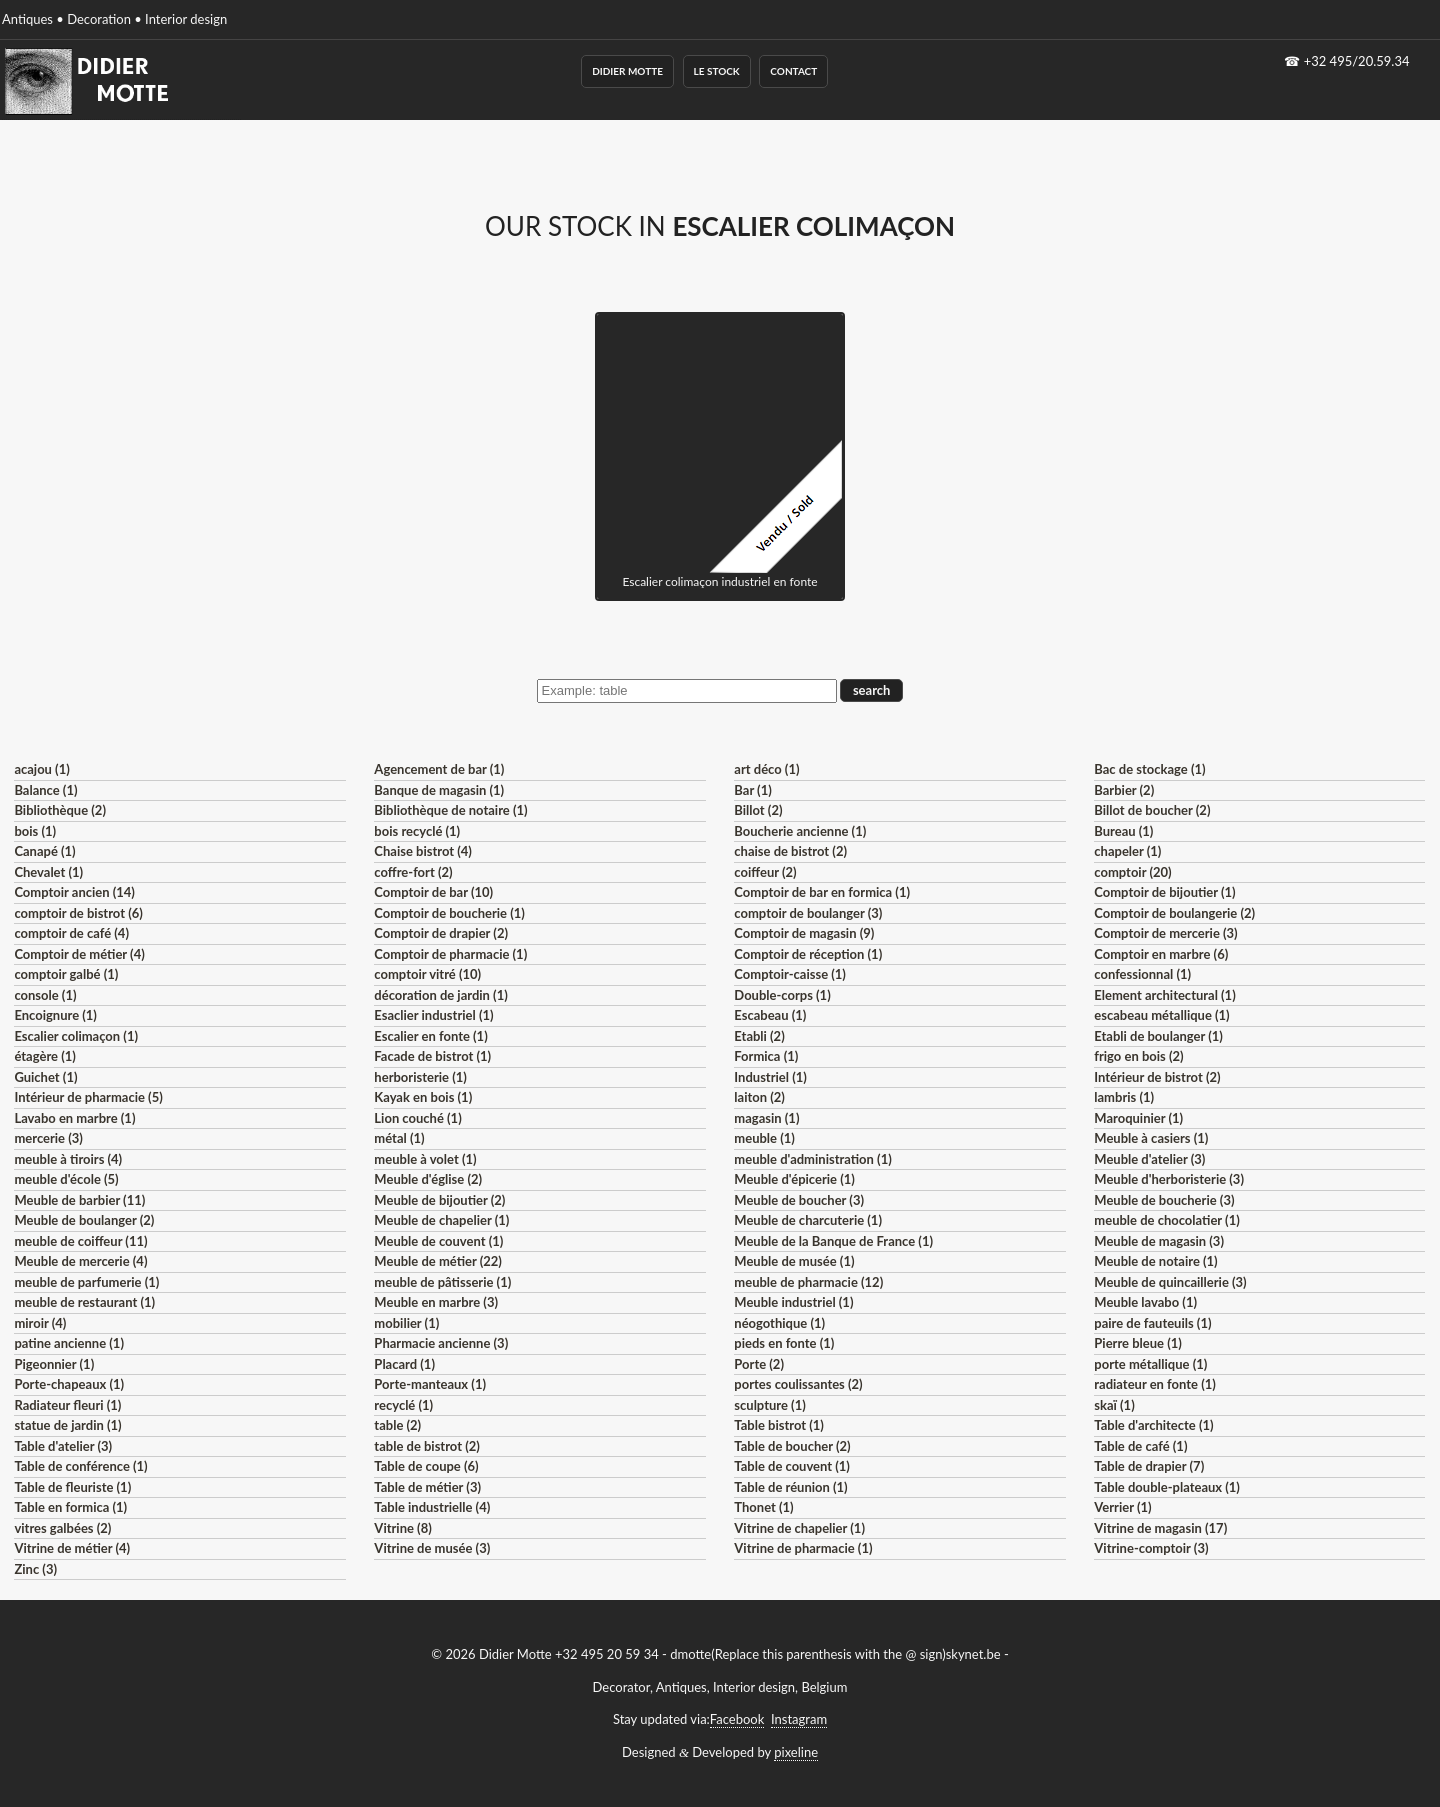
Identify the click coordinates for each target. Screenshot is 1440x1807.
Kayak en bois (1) (423, 1097)
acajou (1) (41, 769)
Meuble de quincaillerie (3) (1170, 1282)
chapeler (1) (1127, 851)
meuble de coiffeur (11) (80, 1241)
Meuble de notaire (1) (1155, 1261)
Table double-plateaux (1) (1167, 1487)
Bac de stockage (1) (1149, 769)
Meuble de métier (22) (438, 1261)
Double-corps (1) (782, 995)
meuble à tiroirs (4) (68, 1159)
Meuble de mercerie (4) (80, 1261)
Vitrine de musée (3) (432, 1548)
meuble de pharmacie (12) (808, 1282)
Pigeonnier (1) (54, 1364)
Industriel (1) (770, 1077)
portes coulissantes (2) (798, 1384)
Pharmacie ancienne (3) (441, 1343)
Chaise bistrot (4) (423, 851)
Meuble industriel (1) (793, 1302)
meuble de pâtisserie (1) (442, 1282)
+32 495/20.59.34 (1357, 61)
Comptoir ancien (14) (74, 892)
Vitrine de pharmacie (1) (803, 1548)
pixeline (796, 1752)
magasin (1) (766, 1118)
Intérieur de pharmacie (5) (88, 1097)
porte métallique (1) (1150, 1364)
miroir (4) (40, 1323)
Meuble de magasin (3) (1159, 1241)
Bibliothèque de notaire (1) (450, 810)
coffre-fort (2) (413, 872)
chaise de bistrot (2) (790, 851)
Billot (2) (758, 810)
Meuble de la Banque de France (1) (833, 1241)
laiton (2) (759, 1097)
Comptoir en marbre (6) (1161, 954)
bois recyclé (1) (417, 831)
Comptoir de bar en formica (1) (822, 892)
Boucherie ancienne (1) (800, 831)
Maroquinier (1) (1138, 1118)
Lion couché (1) (417, 1118)
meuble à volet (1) (425, 1159)
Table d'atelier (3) (63, 1446)
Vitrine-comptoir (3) (1151, 1548)
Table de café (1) (1140, 1446)
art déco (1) (766, 769)
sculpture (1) (769, 1405)
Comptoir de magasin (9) (804, 933)
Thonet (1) (763, 1507)
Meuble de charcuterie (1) (808, 1220)
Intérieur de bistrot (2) (1157, 1077)
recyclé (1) (403, 1405)
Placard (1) (404, 1364)
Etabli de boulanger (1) (1158, 1036)
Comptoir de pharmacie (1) (450, 954)
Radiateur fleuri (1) (67, 1405)
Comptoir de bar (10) (433, 892)
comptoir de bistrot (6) (78, 913)
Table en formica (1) (70, 1507)
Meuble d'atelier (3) (1149, 1159)
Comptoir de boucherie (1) (449, 913)
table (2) (397, 1425)
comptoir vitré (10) (427, 974)
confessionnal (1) (1142, 974)
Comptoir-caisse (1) (790, 974)
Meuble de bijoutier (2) (439, 1200)
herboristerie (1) (420, 1077)
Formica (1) (766, 1056)
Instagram (799, 1719)
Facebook (737, 1719)
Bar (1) (752, 790)
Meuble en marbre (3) (436, 1302)
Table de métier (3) (427, 1487)
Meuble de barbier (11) (79, 1200)
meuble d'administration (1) (812, 1159)
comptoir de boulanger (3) (808, 913)
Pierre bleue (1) (1138, 1343)
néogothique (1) (779, 1323)
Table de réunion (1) (790, 1487)
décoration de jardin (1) (440, 995)
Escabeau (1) (770, 1015)
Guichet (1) (45, 1077)
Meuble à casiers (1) (1151, 1138)
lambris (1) (1124, 1097)
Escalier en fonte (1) (430, 1036)
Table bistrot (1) (779, 1425)
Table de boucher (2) (792, 1446)
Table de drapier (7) (1149, 1466)
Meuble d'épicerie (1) (794, 1179)
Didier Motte (627, 71)
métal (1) (399, 1138)
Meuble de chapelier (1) (441, 1220)
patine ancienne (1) (69, 1343)
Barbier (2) (1124, 790)
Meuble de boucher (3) (799, 1200)
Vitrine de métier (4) (72, 1548)
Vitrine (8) (402, 1528)
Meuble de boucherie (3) (1164, 1200)
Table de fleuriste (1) (72, 1487)
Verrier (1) (1122, 1507)
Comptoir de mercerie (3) (1165, 933)
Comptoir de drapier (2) (441, 933)
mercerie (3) (48, 1138)
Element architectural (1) (1164, 995)
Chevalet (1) (48, 872)
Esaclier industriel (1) (433, 1015)
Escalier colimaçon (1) (76, 1036)
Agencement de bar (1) (439, 769)
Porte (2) (759, 1364)
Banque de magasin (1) (439, 790)
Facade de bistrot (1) (432, 1056)
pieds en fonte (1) (784, 1343)
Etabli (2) (759, 1036)
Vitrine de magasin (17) (1160, 1528)
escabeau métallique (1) (1161, 1015)
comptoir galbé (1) (66, 974)
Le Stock (717, 71)
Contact (793, 71)
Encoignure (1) (55, 1015)
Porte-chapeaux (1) (69, 1384)
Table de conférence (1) (80, 1466)
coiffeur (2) (765, 872)
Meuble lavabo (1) (1145, 1302)
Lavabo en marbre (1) (74, 1118)
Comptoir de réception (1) (808, 954)
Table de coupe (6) (426, 1466)
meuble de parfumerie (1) (86, 1282)
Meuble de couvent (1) (438, 1241)
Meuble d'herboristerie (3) (1169, 1179)
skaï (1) (1114, 1405)
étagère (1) (44, 1056)
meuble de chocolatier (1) (1167, 1220)
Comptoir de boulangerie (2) (1174, 913)
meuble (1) (764, 1138)
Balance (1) (45, 790)
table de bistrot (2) (427, 1446)
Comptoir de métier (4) (79, 954)
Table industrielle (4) (432, 1507)
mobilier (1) (406, 1323)
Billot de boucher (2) (1152, 810)
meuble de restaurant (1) (84, 1302)
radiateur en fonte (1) (1155, 1384)
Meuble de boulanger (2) (84, 1220)
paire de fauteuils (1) (1152, 1323)
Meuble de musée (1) (794, 1261)
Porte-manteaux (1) (430, 1384)
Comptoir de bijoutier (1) (1164, 892)
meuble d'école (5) (66, 1179)
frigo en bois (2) (1138, 1056)
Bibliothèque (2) (60, 810)
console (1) (45, 995)
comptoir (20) (1132, 872)
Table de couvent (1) (792, 1466)
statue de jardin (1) (67, 1425)
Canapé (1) (44, 851)
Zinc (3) (35, 1569)
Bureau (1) (1123, 831)
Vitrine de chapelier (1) (799, 1528)
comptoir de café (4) (71, 933)
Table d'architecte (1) (1153, 1425)
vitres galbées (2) (62, 1528)
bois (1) (35, 831)
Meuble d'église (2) (428, 1179)
